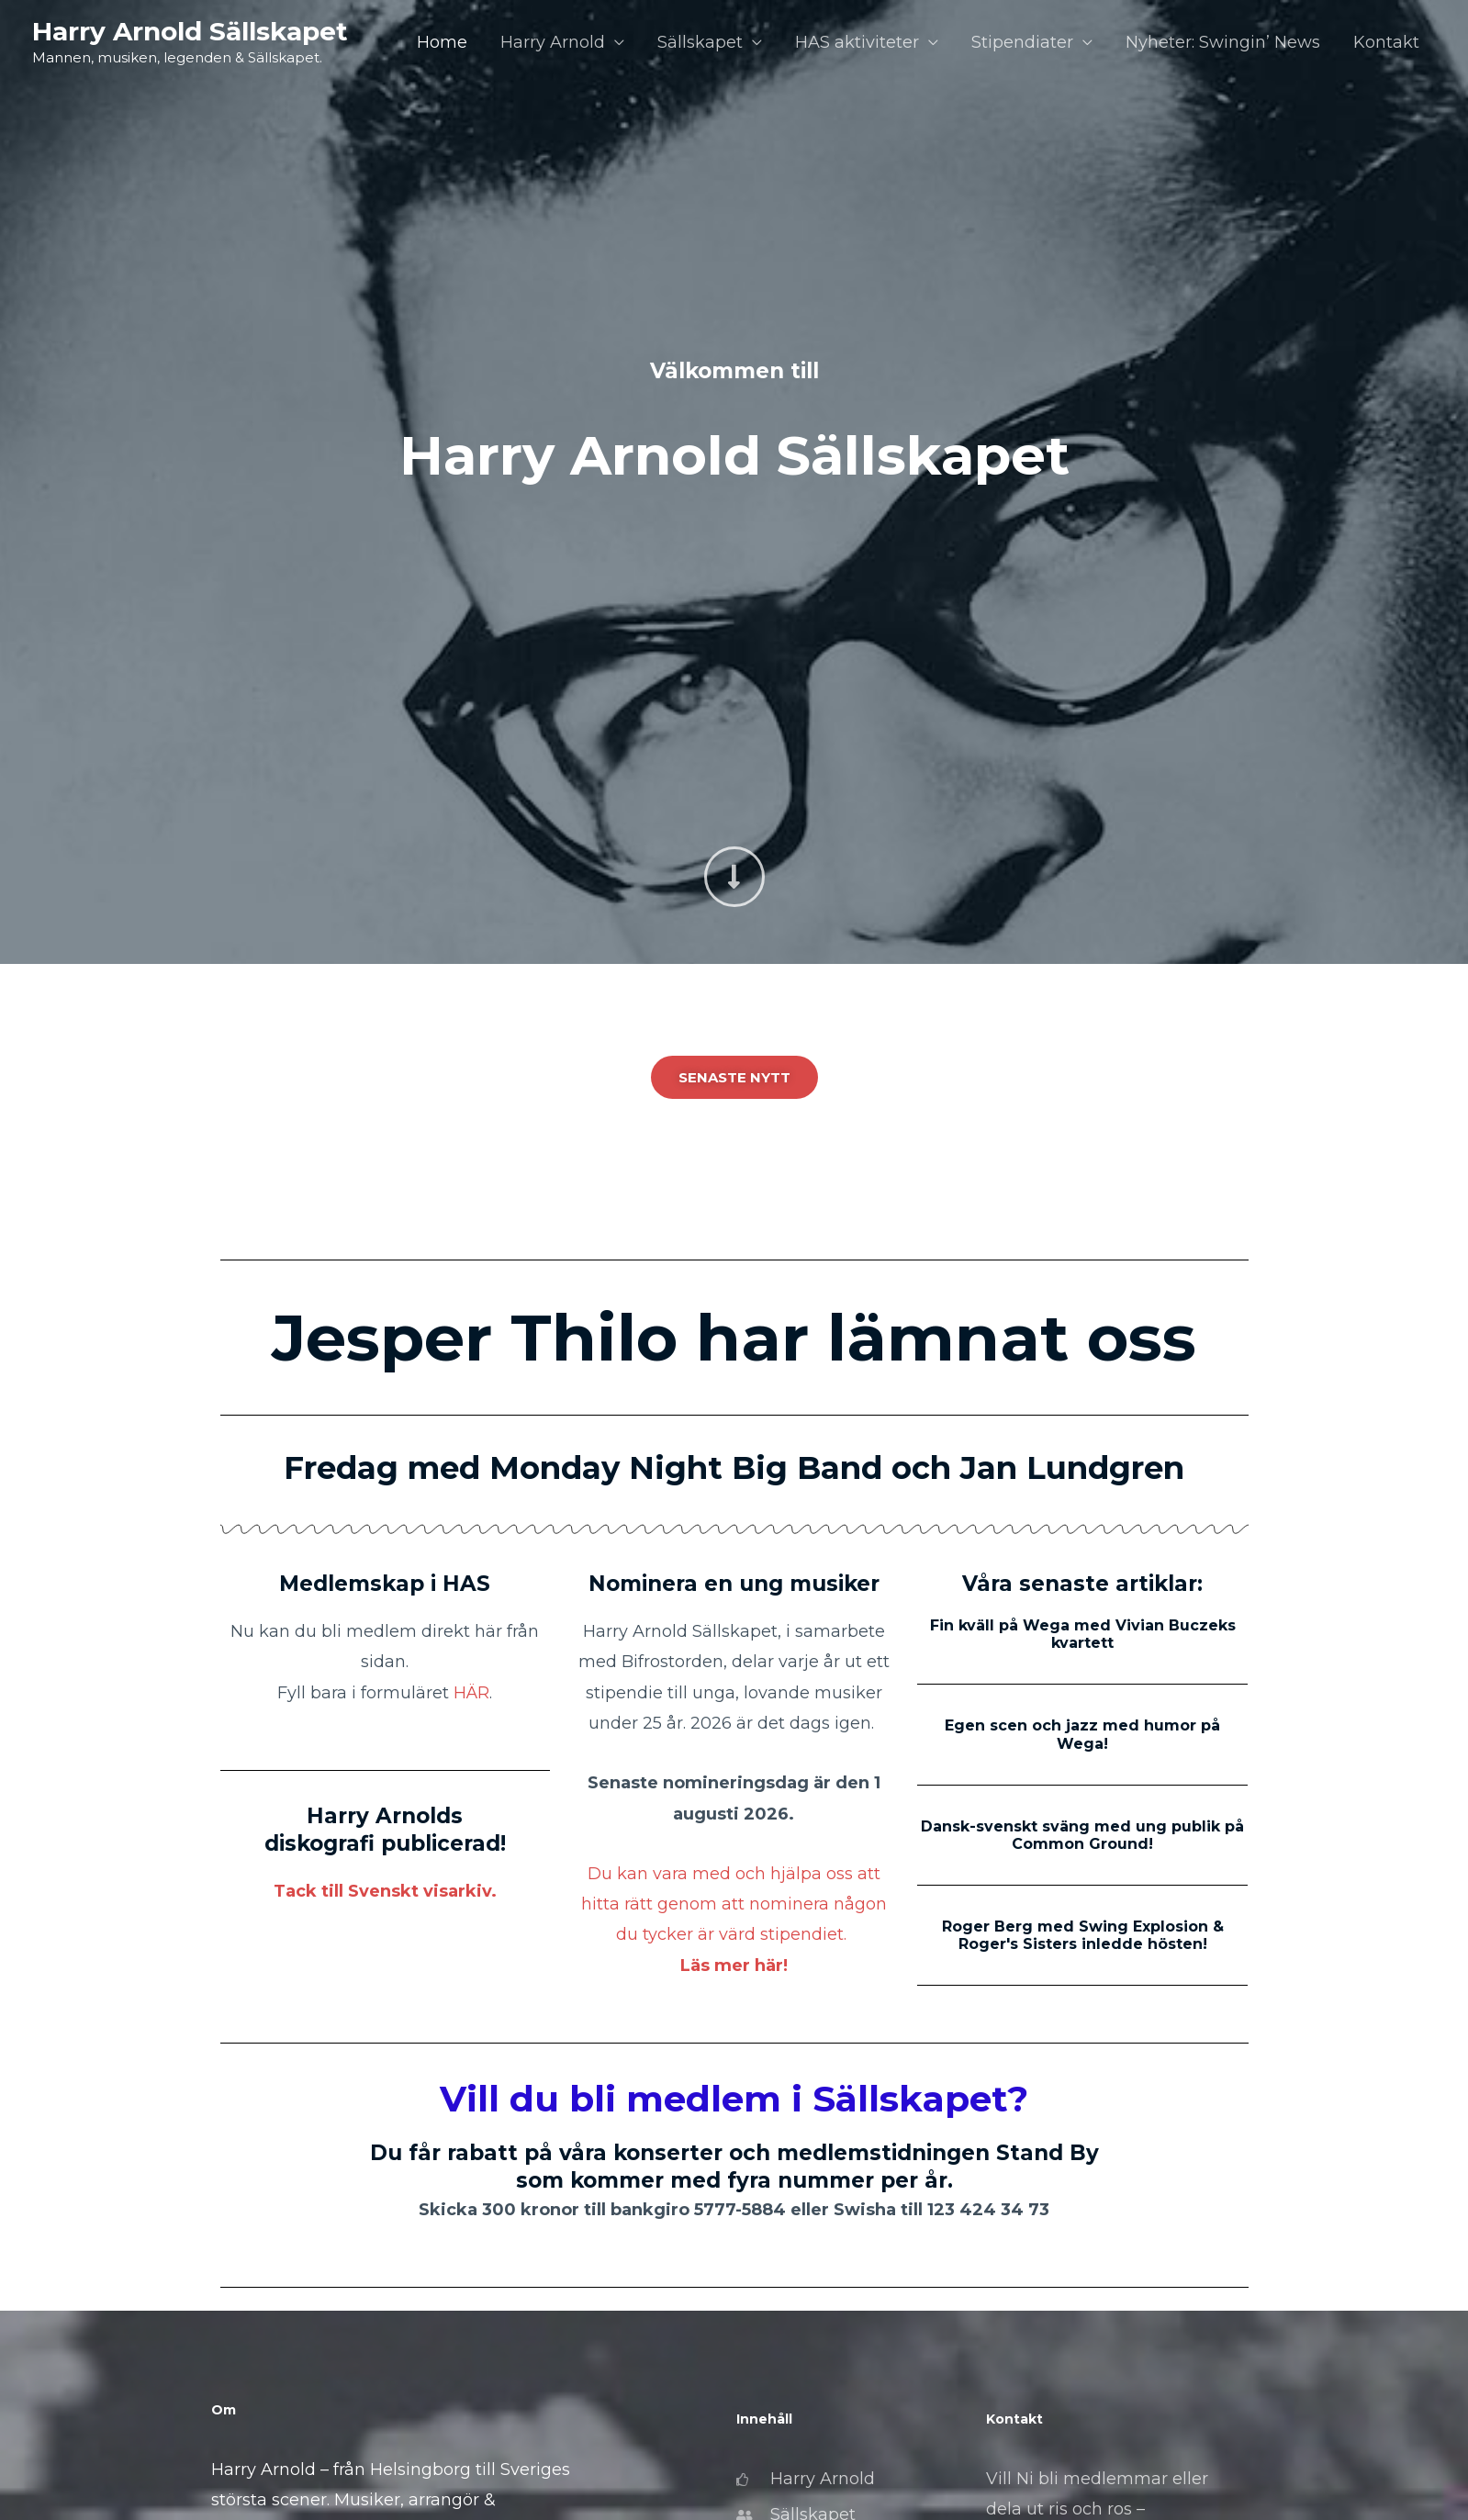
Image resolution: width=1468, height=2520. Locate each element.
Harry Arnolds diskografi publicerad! (385, 1829)
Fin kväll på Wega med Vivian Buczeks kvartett (1083, 1634)
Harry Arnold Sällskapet (190, 31)
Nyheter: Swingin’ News (1223, 42)
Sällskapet (700, 42)
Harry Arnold (552, 42)
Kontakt (1386, 42)
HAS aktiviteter (857, 42)
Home (442, 42)
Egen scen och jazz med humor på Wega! (1082, 1734)
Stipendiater (1022, 42)
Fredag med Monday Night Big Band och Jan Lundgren (734, 1468)
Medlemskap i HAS (384, 1583)
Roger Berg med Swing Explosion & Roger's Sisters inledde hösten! (1083, 1935)
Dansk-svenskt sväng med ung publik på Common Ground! (1082, 1835)
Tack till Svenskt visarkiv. (385, 1891)
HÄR (471, 1693)
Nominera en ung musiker (734, 1583)
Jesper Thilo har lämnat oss (734, 1337)
